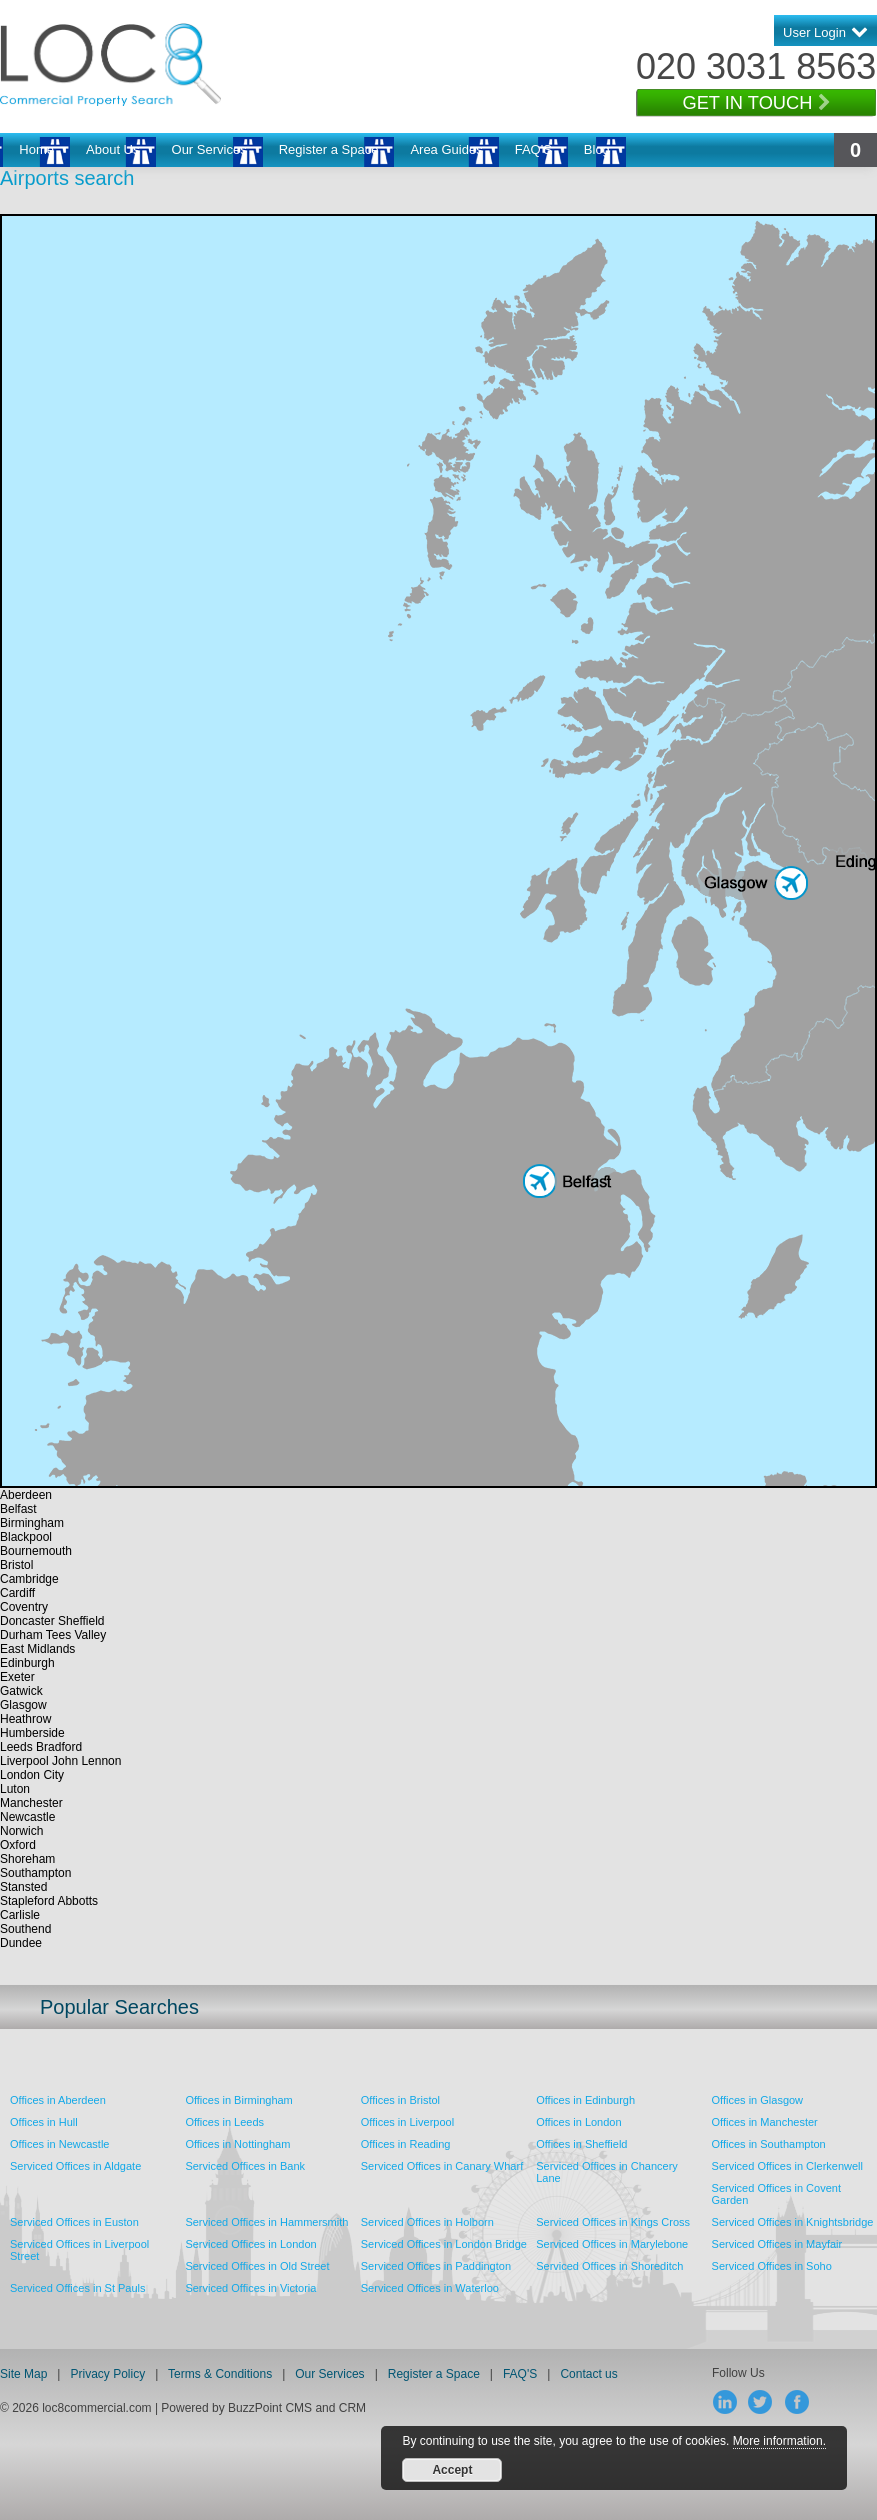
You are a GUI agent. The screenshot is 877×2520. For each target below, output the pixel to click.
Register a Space (329, 149)
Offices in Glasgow (758, 2100)
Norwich (21, 1831)
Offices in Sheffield (581, 2144)
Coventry (24, 1607)
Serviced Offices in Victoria (250, 2288)
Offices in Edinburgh (585, 2100)
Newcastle (27, 1817)
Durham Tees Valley (53, 1635)
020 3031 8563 (756, 66)
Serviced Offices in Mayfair (777, 2244)
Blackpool (26, 1537)
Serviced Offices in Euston (74, 2222)
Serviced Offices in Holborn (427, 2222)
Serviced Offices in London (250, 2244)
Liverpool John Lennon (60, 1761)
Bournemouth (36, 1551)
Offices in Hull (44, 2122)
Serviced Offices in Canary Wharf (442, 2166)
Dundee (21, 1943)
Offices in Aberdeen (58, 2100)
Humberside (32, 1733)
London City (32, 1775)
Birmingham (32, 1523)
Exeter (17, 1677)
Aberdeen (26, 1495)
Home (36, 149)
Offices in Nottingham (237, 2144)
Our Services (209, 149)
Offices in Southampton (769, 2144)
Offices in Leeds (224, 2122)
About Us (112, 149)
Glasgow (23, 1705)
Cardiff (17, 1593)
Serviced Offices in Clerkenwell (787, 2166)
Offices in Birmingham (238, 2100)
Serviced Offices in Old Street (257, 2266)
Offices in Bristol (400, 2100)
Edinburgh (27, 1663)
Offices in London (578, 2122)
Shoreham (27, 1859)
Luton (15, 1789)
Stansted (23, 1887)
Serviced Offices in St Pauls (78, 2288)
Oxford (18, 1845)
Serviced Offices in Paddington (436, 2266)
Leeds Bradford (41, 1747)
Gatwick (21, 1691)
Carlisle (20, 1915)
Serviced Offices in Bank (245, 2166)
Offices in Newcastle (59, 2144)
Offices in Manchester (765, 2122)
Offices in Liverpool (407, 2122)
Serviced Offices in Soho (772, 2266)
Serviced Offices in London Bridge (444, 2244)
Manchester (31, 1803)
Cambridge (29, 1579)
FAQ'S (533, 149)
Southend (25, 1929)
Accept (452, 2470)
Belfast (18, 1509)
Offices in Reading (406, 2144)
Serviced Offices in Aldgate (75, 2166)
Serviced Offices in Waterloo (430, 2288)
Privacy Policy (109, 2374)
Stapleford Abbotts (49, 1901)
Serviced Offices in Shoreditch (609, 2266)
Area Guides (446, 149)
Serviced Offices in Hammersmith (266, 2222)
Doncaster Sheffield (52, 1621)
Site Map (23, 2374)
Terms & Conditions (220, 2374)
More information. (779, 2441)
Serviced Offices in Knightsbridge (793, 2222)
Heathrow (25, 1719)
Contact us (588, 2374)
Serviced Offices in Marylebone (612, 2244)
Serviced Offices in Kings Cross (613, 2222)
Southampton (35, 1873)
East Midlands (37, 1649)
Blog (597, 149)
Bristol (16, 1565)
